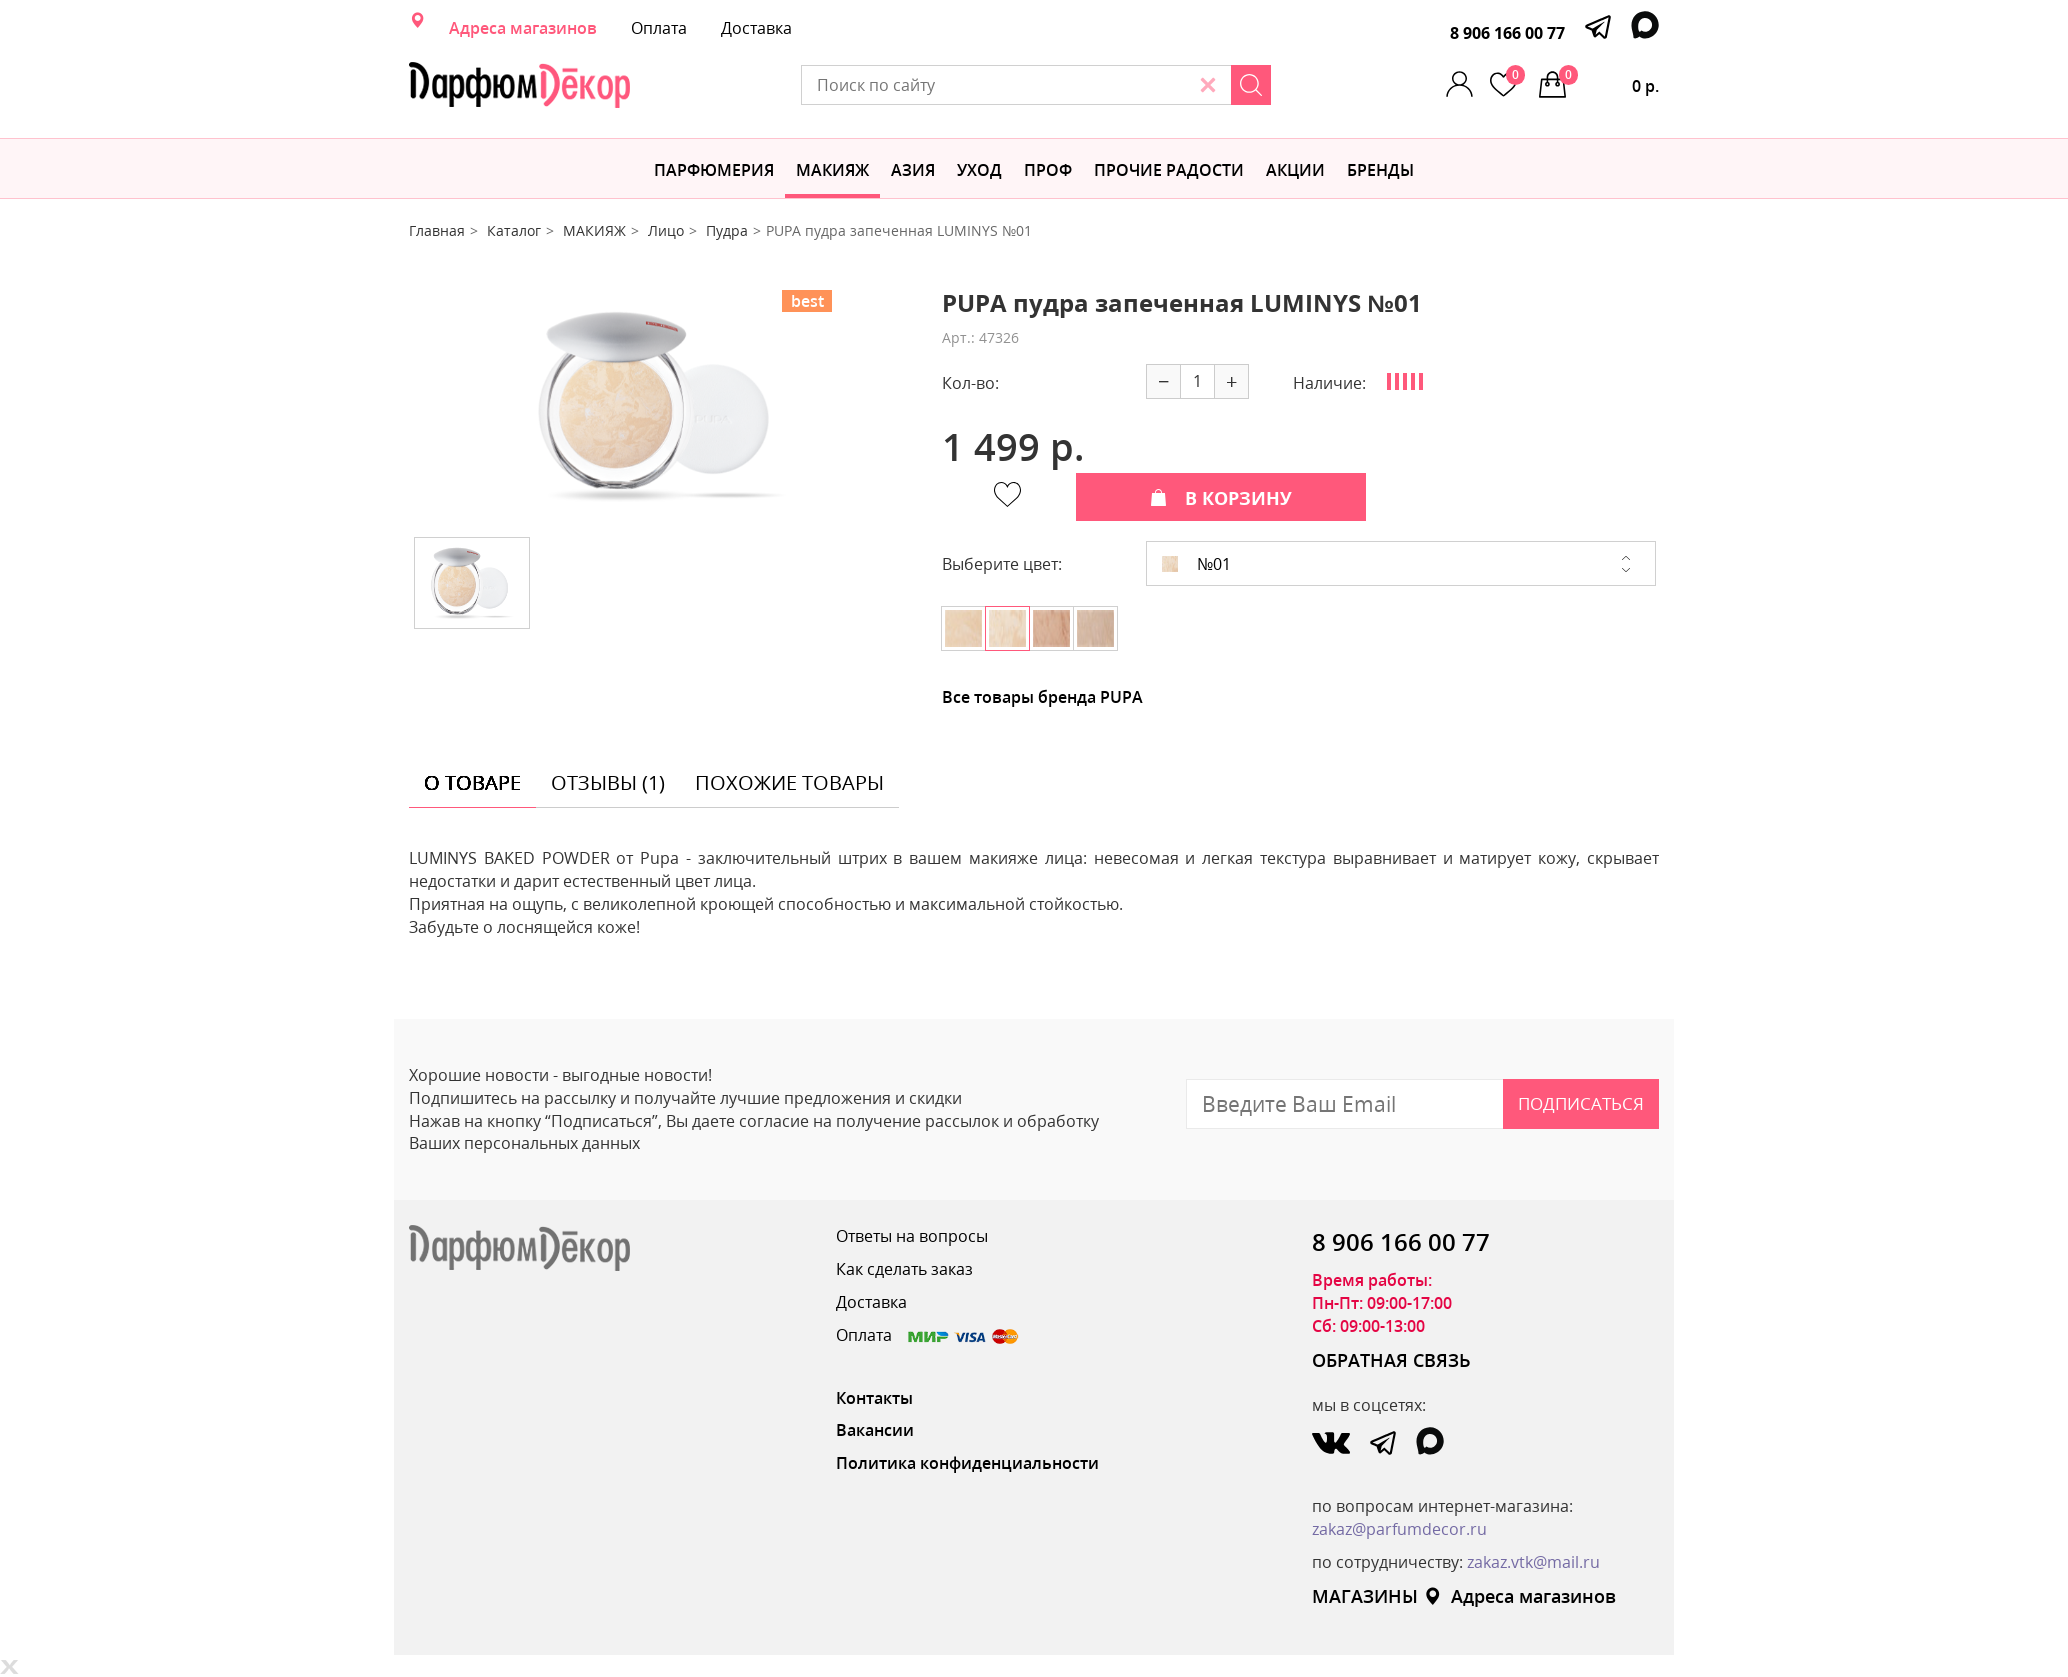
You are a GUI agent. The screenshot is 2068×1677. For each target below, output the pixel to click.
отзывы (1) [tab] (608, 782)
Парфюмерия (714, 170)
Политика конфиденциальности (967, 1463)
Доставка (756, 28)
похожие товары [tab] (789, 782)
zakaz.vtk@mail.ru (1533, 1562)
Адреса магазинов (523, 28)
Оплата (659, 28)
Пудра (727, 230)
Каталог (514, 230)
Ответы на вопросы (912, 1236)
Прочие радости (1169, 170)
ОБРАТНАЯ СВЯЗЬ (1391, 1360)
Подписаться (1581, 1103)
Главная (437, 230)
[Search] (1251, 85)
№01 (1196, 564)
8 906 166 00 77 (1507, 33)
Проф (1048, 170)
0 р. (1609, 81)
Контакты (874, 1398)
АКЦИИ (1295, 170)
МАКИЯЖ (832, 170)
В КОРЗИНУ (1221, 498)
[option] (661, 406)
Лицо (666, 230)
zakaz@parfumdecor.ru (1399, 1529)
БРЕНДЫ (1380, 170)
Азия (913, 170)
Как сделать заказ (904, 1269)
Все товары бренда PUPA (1042, 697)
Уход (979, 170)
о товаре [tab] (472, 782)
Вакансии (875, 1430)
